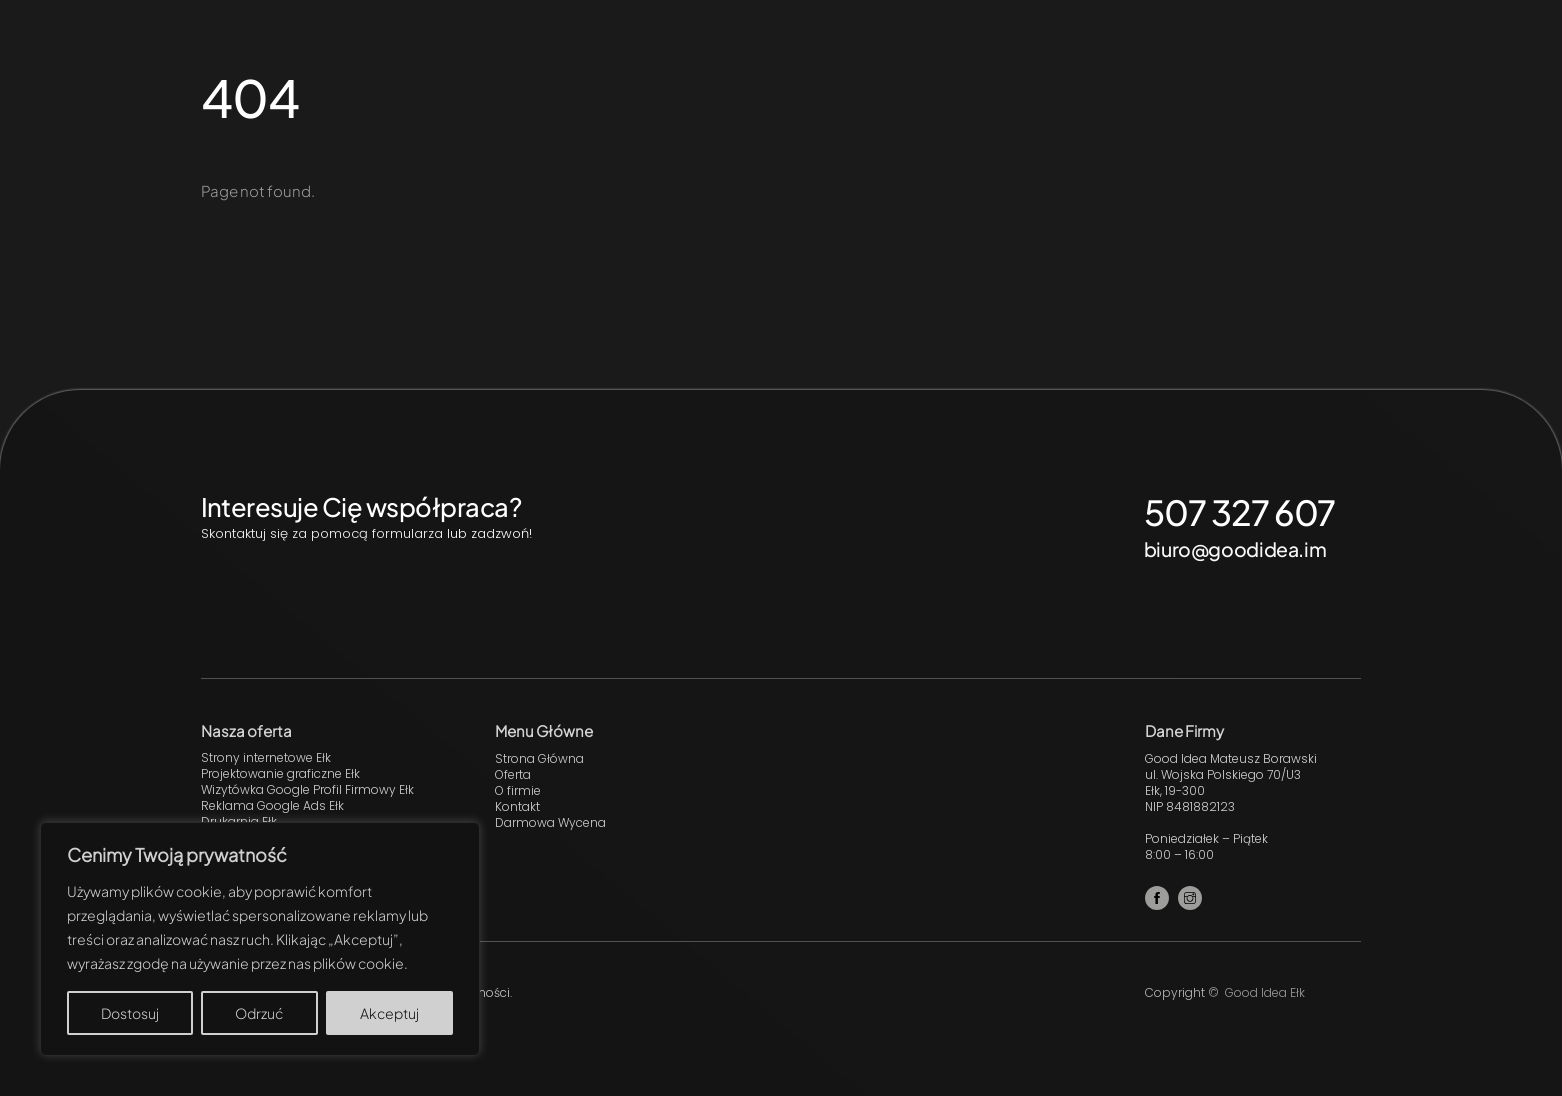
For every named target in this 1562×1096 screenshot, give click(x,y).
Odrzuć (259, 1013)
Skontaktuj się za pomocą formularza (322, 533)
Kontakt (517, 806)
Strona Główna (539, 758)
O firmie (518, 790)
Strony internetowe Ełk (266, 757)
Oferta (513, 774)
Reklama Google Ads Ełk (272, 805)
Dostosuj (130, 1013)
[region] (260, 939)
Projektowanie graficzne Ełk (280, 773)
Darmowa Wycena (550, 822)
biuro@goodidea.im (1235, 549)
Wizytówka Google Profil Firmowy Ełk (307, 789)
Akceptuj (389, 1013)
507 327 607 (1240, 512)
